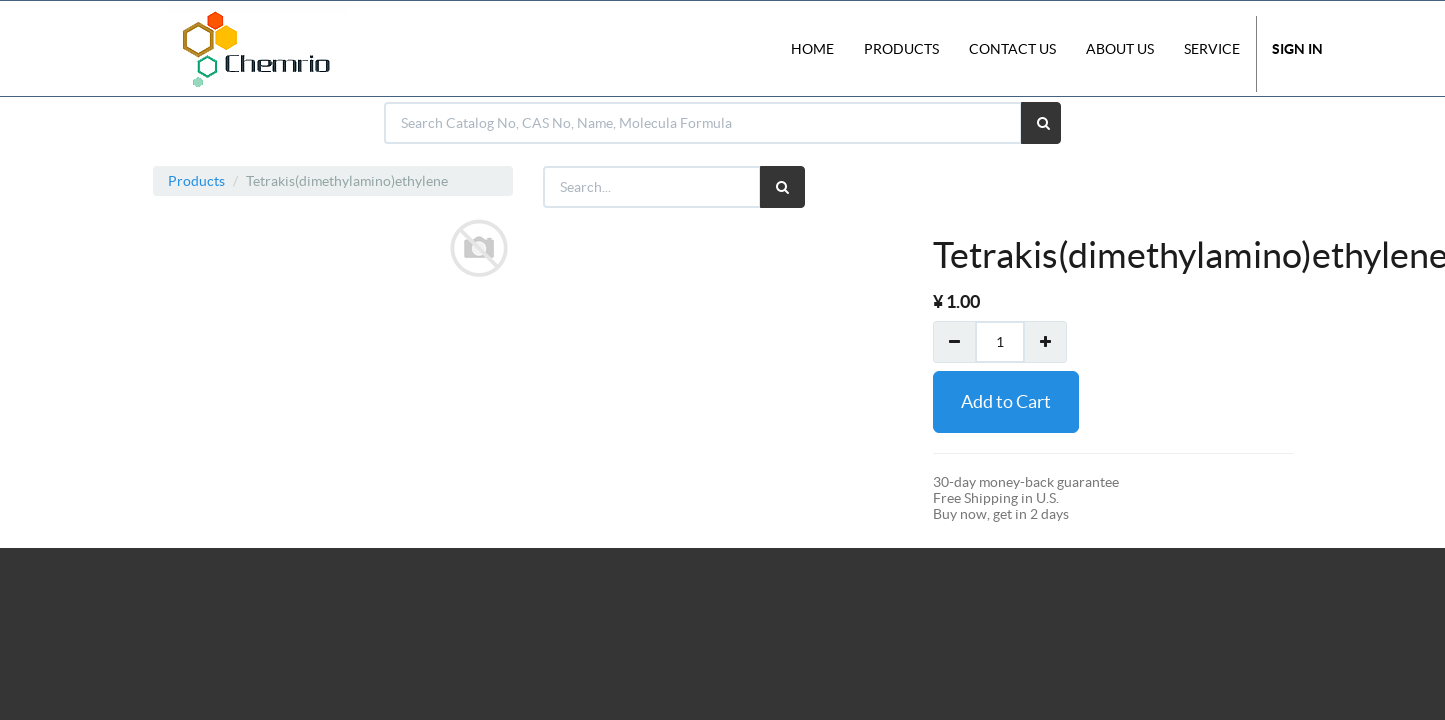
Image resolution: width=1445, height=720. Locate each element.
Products (196, 181)
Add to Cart (1006, 401)
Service (1212, 49)
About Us (1120, 49)
